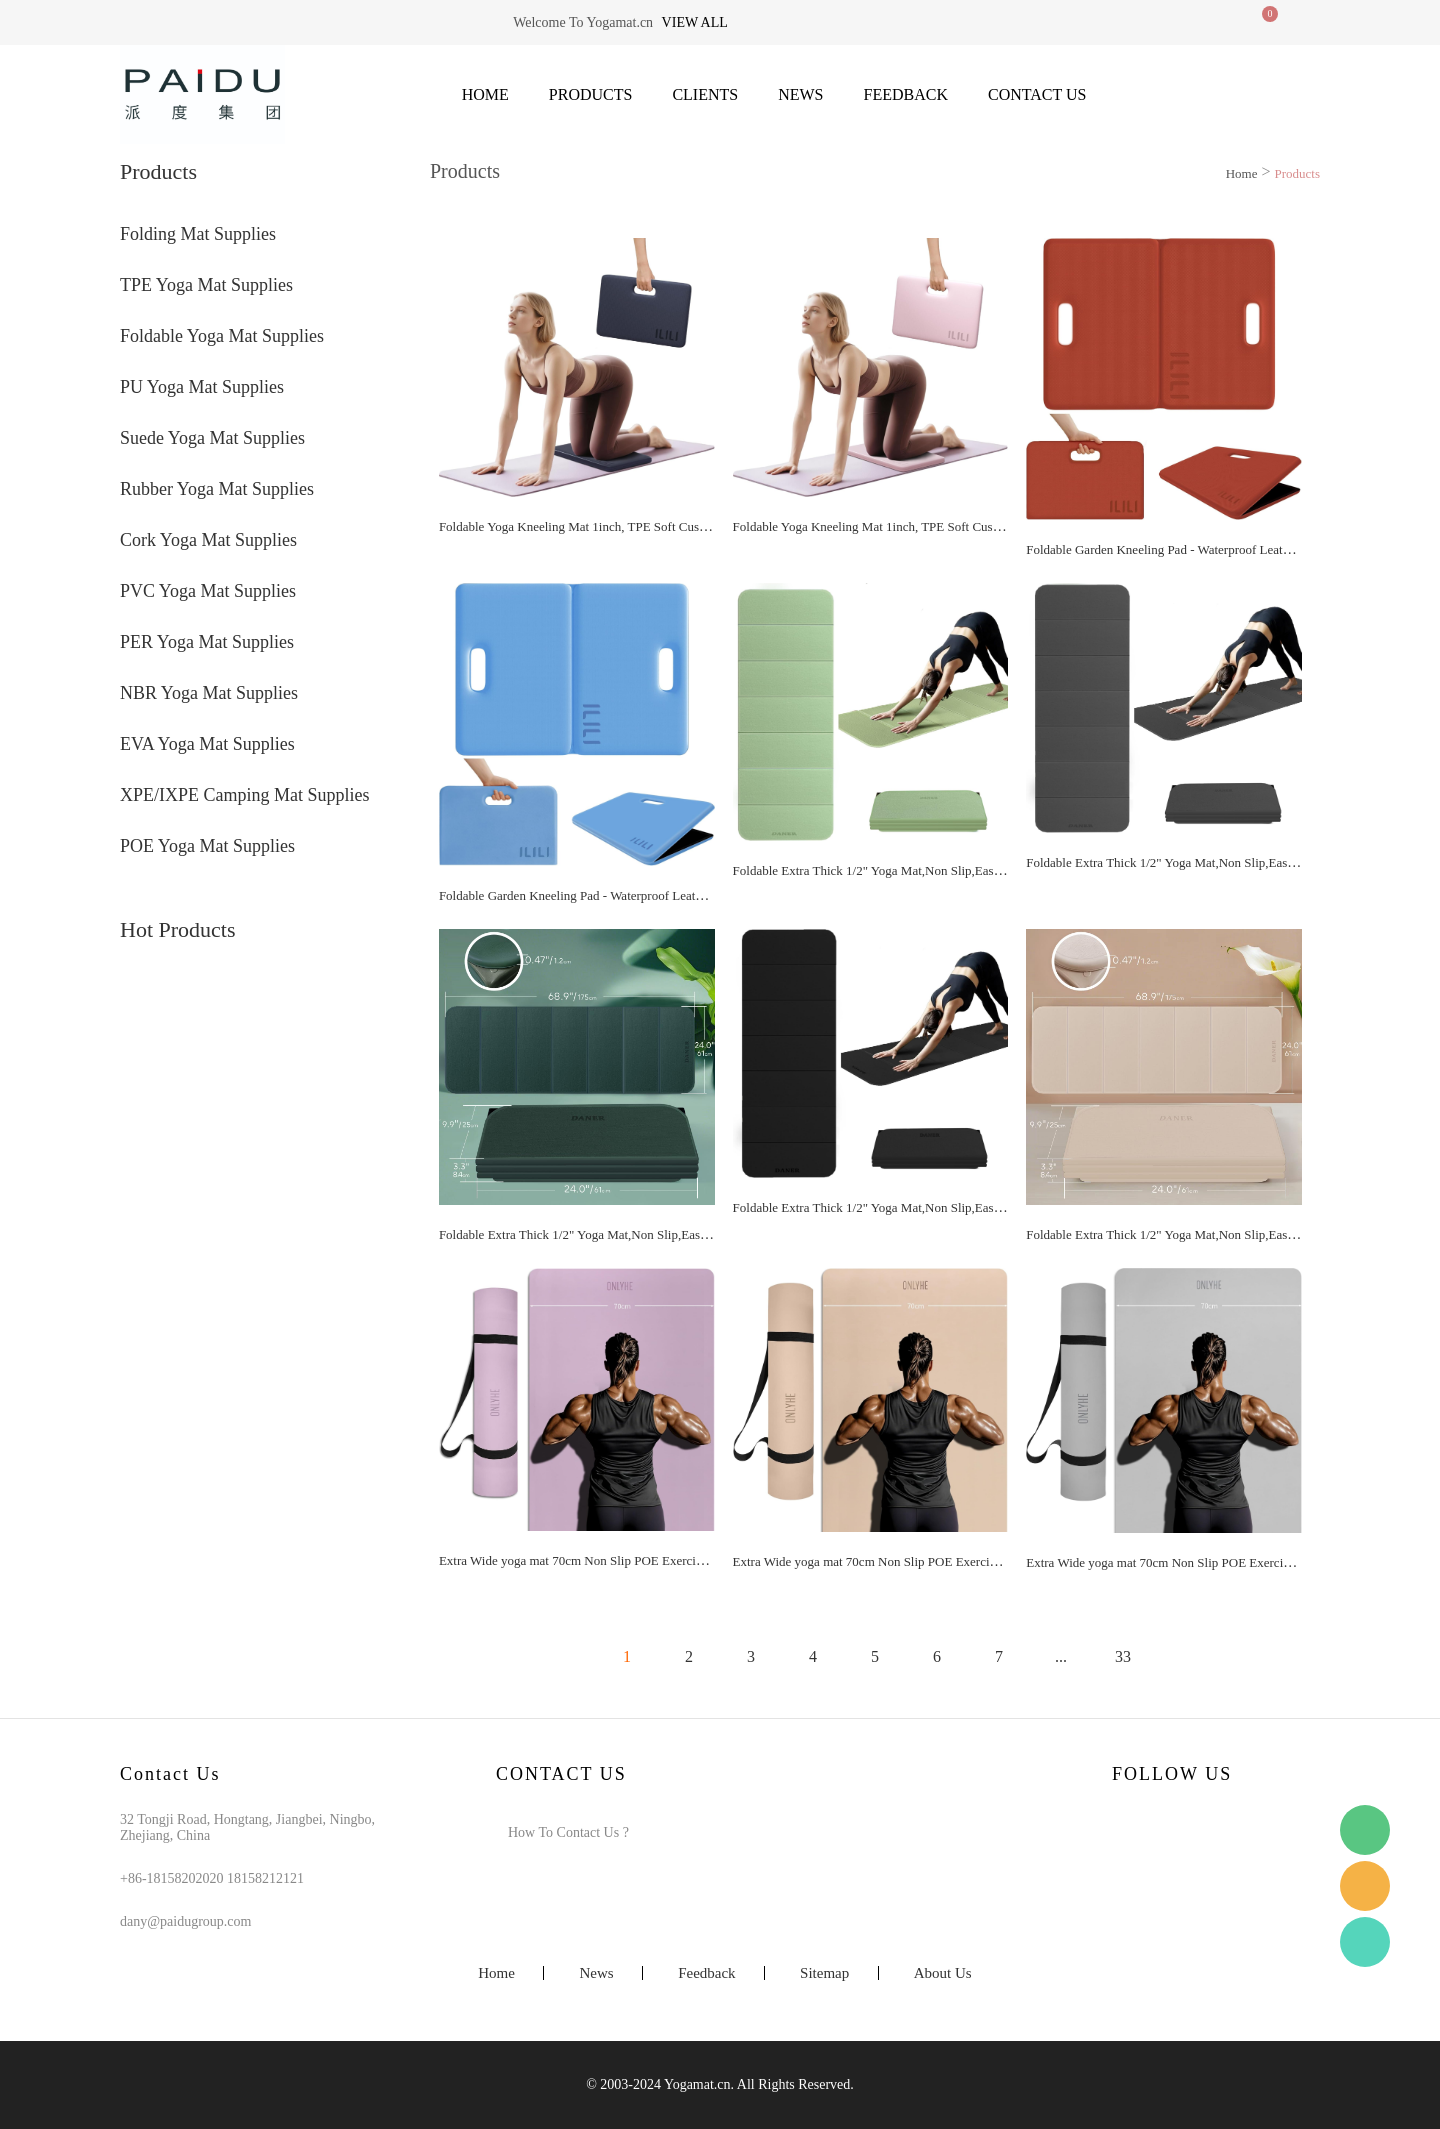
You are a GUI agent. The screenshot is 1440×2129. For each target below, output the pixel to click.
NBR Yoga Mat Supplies (209, 693)
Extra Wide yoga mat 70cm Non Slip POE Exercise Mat (585, 1560)
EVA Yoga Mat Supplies (207, 744)
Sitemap (824, 1973)
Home (485, 94)
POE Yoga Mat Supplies (207, 846)
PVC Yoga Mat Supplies (208, 591)
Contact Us (1037, 94)
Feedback (906, 94)
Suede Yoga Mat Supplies (212, 438)
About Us (943, 1973)
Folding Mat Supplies (198, 234)
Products (591, 94)
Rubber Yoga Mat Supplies (217, 489)
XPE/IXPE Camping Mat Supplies (245, 795)
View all (695, 22)
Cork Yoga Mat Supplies (208, 540)
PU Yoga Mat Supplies (202, 387)
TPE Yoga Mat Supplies (206, 285)
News (800, 94)
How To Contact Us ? (568, 1832)
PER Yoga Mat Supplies (207, 642)
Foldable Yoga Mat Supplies (222, 336)
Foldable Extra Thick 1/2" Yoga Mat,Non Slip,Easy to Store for (898, 870)
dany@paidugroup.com (185, 1921)
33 (1123, 1656)
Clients (705, 94)
